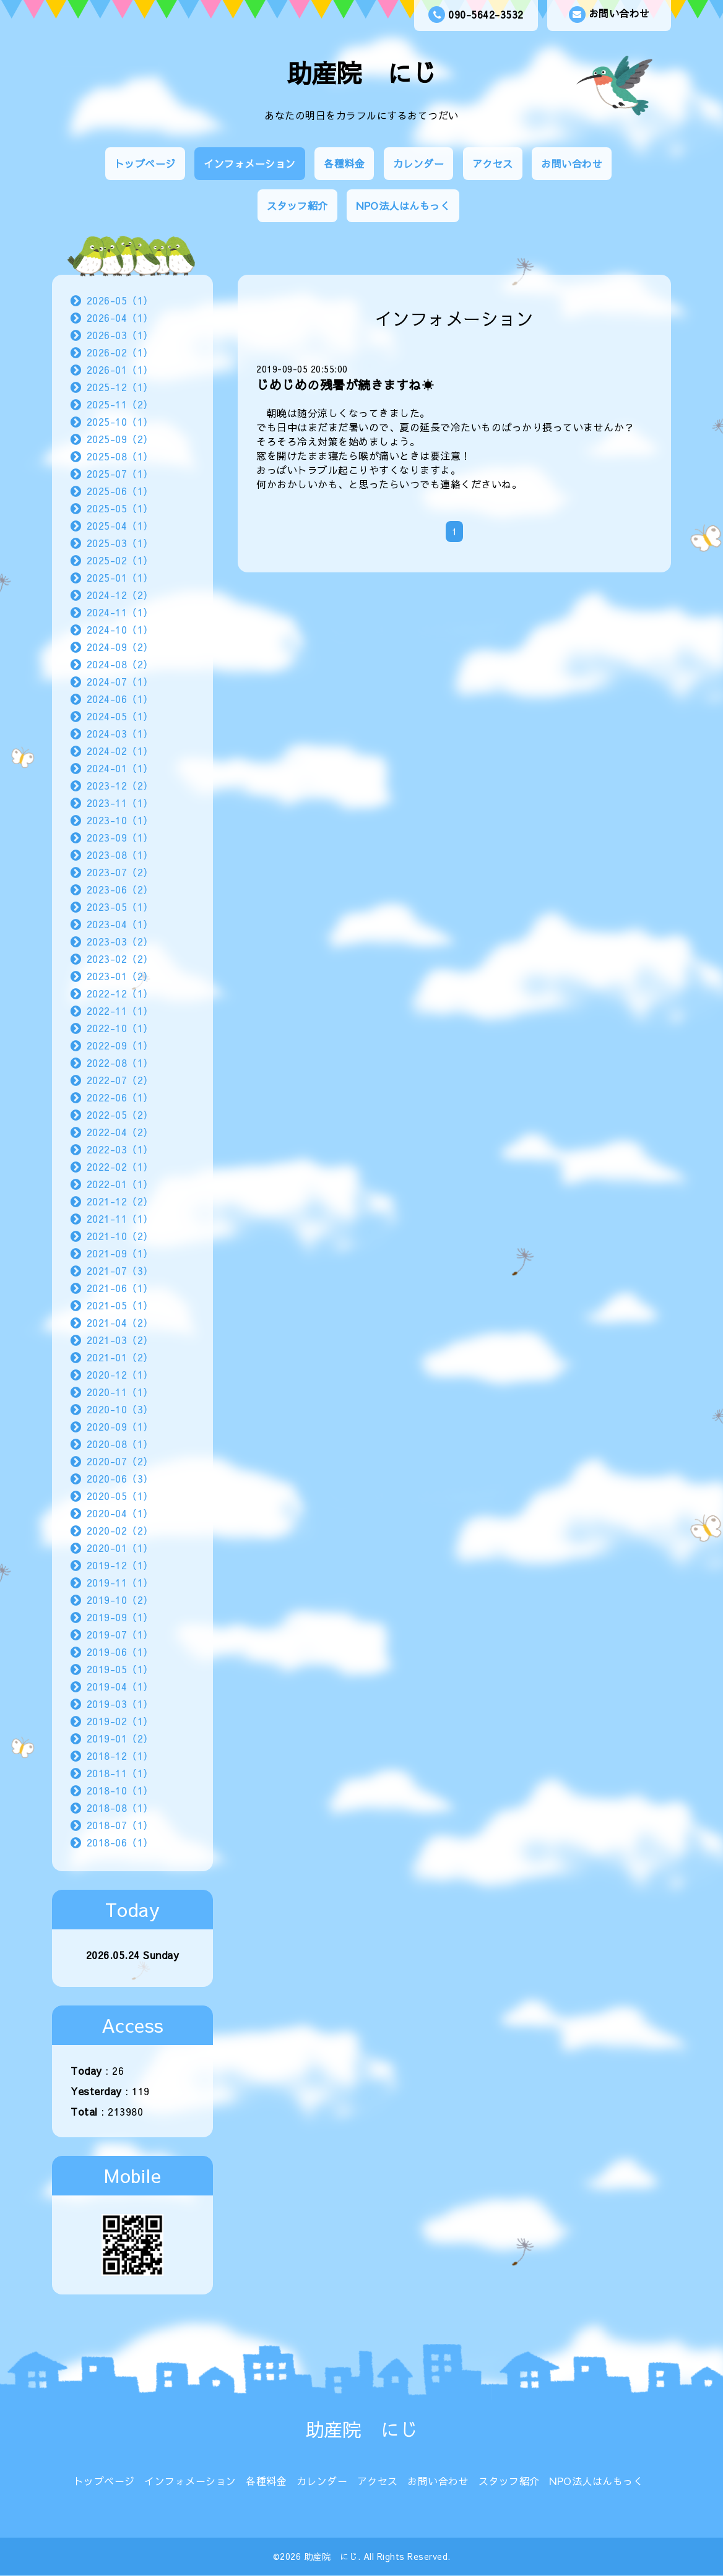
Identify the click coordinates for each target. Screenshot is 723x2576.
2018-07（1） (120, 1825)
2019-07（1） (120, 1634)
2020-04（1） (120, 1513)
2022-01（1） (120, 1184)
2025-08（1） (120, 456)
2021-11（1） (120, 1218)
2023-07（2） (120, 872)
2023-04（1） (120, 924)
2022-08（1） (120, 1062)
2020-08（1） (120, 1443)
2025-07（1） (120, 473)
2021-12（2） (120, 1201)
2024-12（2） (120, 594)
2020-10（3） (120, 1409)
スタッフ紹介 (297, 205)
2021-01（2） (120, 1357)
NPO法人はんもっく (403, 205)
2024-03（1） (120, 733)
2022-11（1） (120, 1010)
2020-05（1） (120, 1495)
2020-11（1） (120, 1391)
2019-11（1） (120, 1582)
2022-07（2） (120, 1080)
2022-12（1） (120, 993)
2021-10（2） (120, 1236)
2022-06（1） (120, 1097)
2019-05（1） (120, 1669)
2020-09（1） (120, 1426)
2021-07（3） (120, 1270)
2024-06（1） (120, 698)
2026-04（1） (120, 317)
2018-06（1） (120, 1842)
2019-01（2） (120, 1738)
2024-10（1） (120, 629)
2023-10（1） (120, 820)
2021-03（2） (120, 1339)
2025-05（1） (120, 508)
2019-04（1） (120, 1686)
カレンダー (418, 163)
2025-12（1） (120, 387)
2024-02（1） (120, 750)
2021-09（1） (120, 1253)
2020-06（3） (120, 1478)
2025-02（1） (120, 560)
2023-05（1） (120, 906)
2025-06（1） (120, 491)
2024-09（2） (120, 646)
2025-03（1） (120, 542)
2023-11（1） (120, 802)
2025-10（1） (120, 421)
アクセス (492, 163)
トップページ (145, 163)
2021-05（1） (120, 1305)
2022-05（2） (120, 1114)
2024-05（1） (120, 716)
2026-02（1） (120, 352)
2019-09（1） (120, 1617)
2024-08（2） (120, 664)
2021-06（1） (120, 1287)
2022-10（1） (120, 1028)
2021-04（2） (120, 1322)
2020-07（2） (120, 1461)
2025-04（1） (120, 525)
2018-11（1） (120, 1773)
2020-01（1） (120, 1547)
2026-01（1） (120, 369)
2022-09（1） (120, 1045)
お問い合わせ (609, 14)
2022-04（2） (120, 1132)
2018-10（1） (120, 1790)
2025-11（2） (120, 404)
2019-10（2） (120, 1599)
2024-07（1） (120, 681)
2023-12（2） (120, 785)
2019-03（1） (120, 1703)
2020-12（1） (120, 1374)
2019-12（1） (120, 1565)
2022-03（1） (120, 1149)
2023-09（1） (120, 837)
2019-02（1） (120, 1721)
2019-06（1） (120, 1651)
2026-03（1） (120, 335)
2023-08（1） (120, 854)
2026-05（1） (120, 300)
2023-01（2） (120, 976)
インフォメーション (250, 163)
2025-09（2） (120, 439)
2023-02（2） (120, 958)
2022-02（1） (120, 1166)
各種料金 (344, 163)
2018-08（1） (120, 1807)
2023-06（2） (120, 889)
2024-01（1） (120, 768)
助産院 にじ (362, 73)
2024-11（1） (120, 612)
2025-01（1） (120, 577)
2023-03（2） (120, 941)
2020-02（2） (120, 1530)
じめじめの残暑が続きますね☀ (345, 384)
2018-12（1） (120, 1755)
